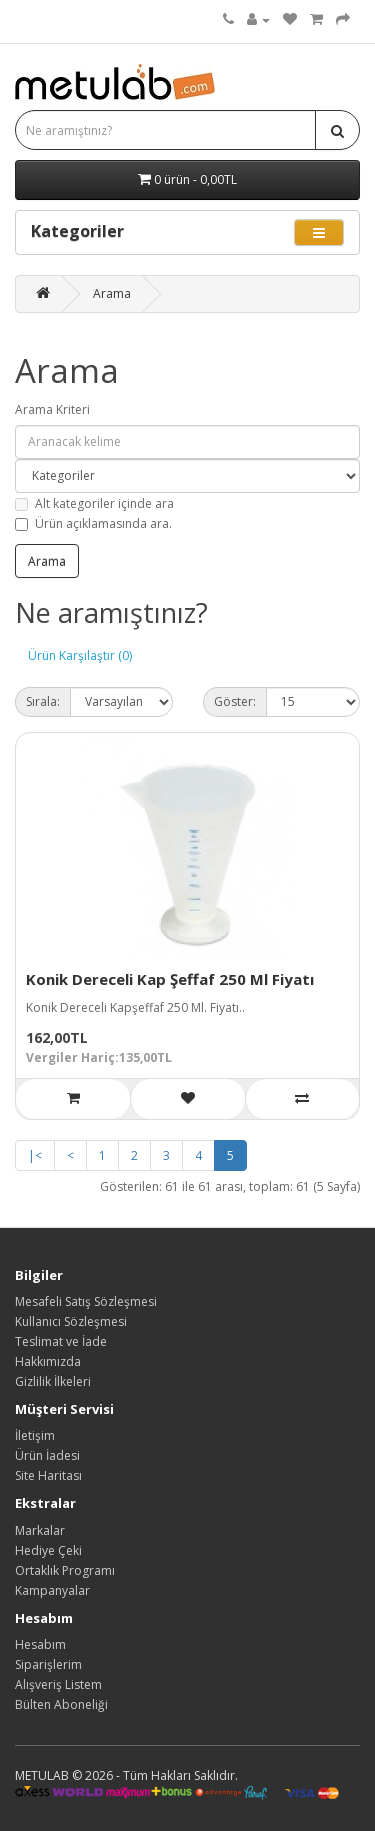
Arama (112, 293)
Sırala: (43, 701)
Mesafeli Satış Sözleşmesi (86, 1301)
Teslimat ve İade (61, 1341)
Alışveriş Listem (58, 1684)
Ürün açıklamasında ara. (93, 523)
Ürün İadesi (47, 1455)
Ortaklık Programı (65, 1570)
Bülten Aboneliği (61, 1704)
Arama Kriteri (52, 409)
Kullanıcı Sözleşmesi (71, 1321)
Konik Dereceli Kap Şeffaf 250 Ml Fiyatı (170, 979)
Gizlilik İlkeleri (53, 1381)
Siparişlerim (48, 1664)
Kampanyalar (52, 1590)
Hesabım (40, 1644)
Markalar (40, 1530)
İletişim (35, 1435)
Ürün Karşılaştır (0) (80, 655)
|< (35, 1155)
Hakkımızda (48, 1361)
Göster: (235, 701)
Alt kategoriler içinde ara (94, 503)
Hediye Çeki (48, 1550)
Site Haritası (48, 1475)
